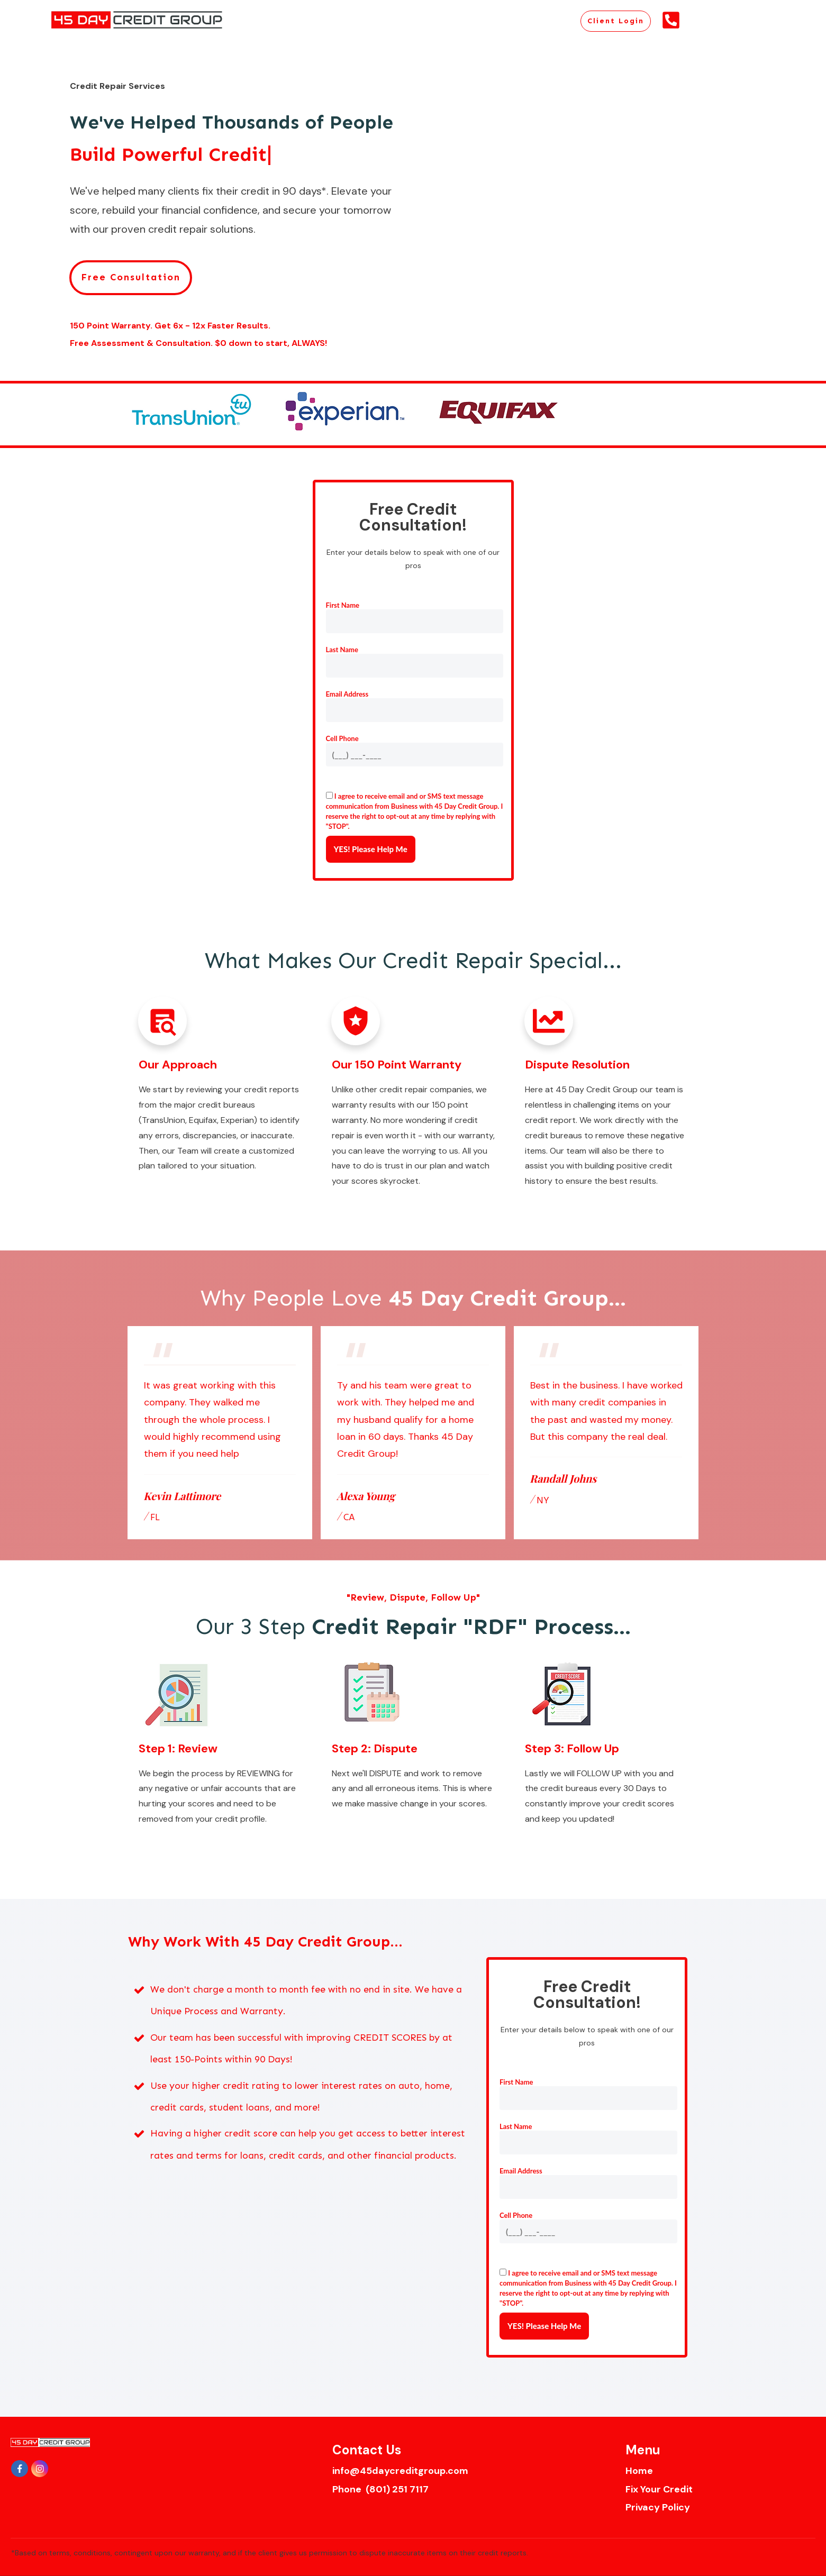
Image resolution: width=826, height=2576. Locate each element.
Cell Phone (342, 738)
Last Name (342, 649)
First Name (342, 605)
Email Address (347, 694)
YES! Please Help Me (370, 849)
